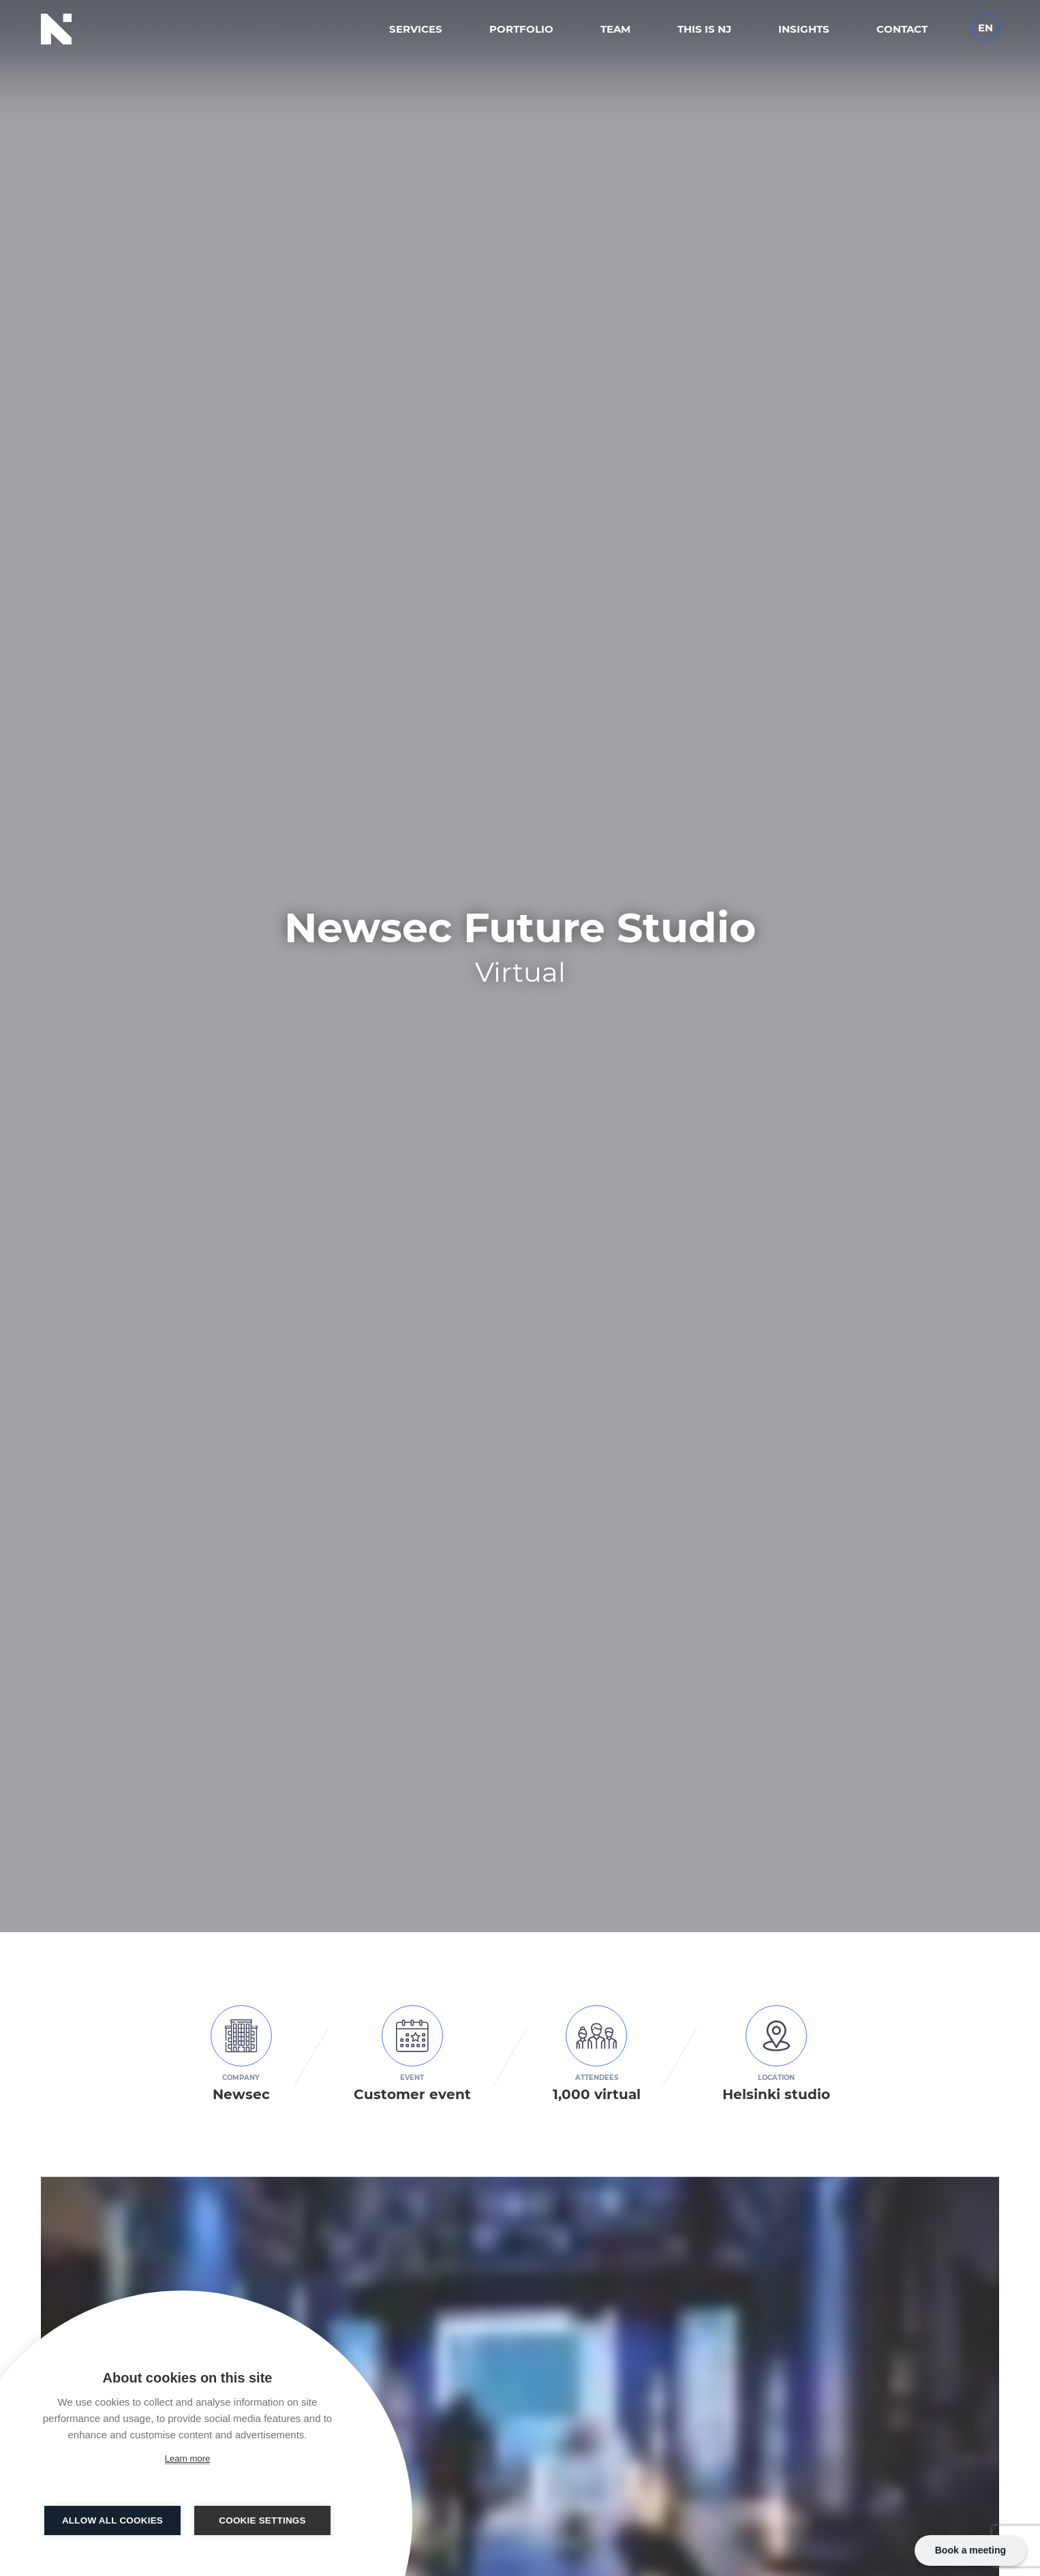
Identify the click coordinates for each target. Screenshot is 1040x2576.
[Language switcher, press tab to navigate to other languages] (985, 26)
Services (415, 28)
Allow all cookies (112, 2520)
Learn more (187, 2458)
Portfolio (521, 28)
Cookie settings (262, 2520)
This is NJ (704, 28)
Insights (803, 28)
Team (615, 28)
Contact (902, 28)
